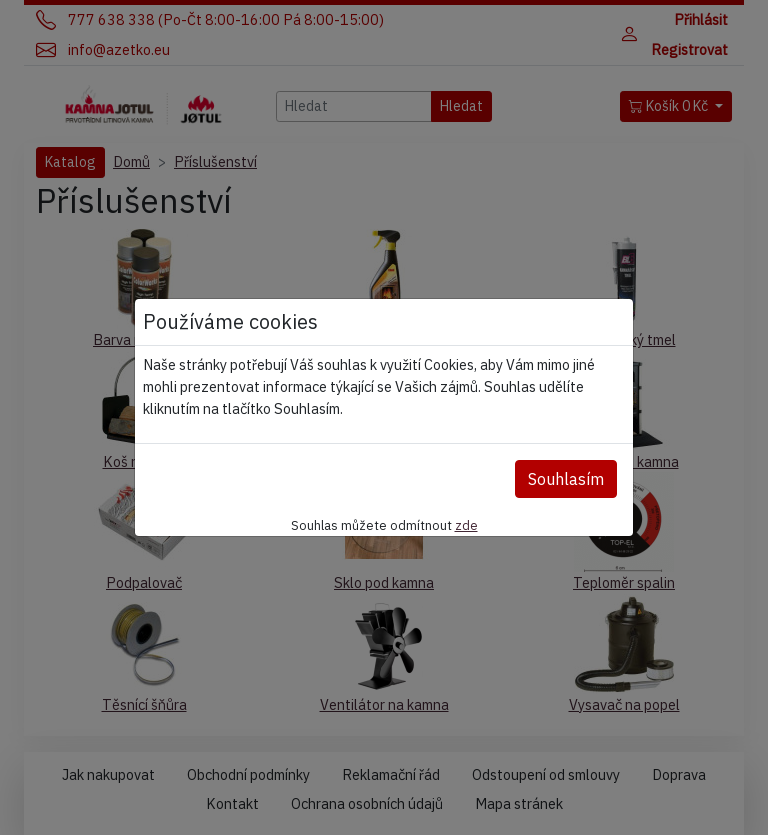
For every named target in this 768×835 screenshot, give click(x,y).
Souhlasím (566, 479)
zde (466, 525)
